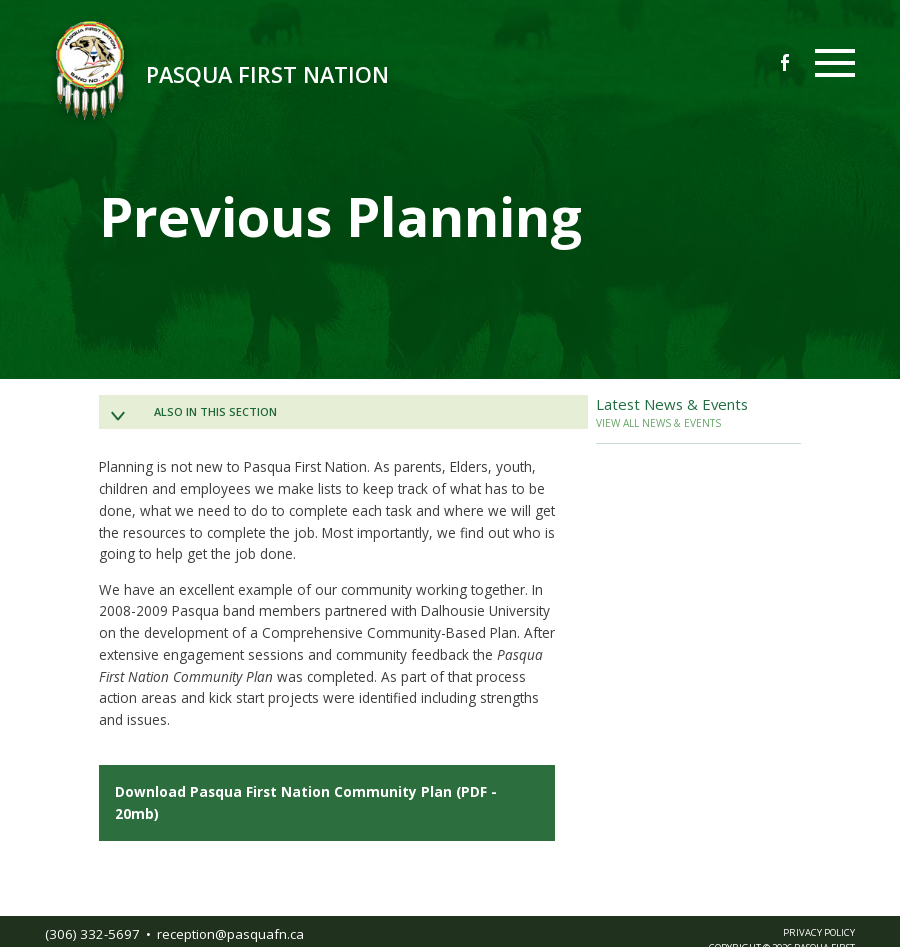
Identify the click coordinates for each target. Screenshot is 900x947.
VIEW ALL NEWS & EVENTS (658, 423)
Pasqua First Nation (267, 74)
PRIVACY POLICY (819, 932)
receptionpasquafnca (230, 934)
